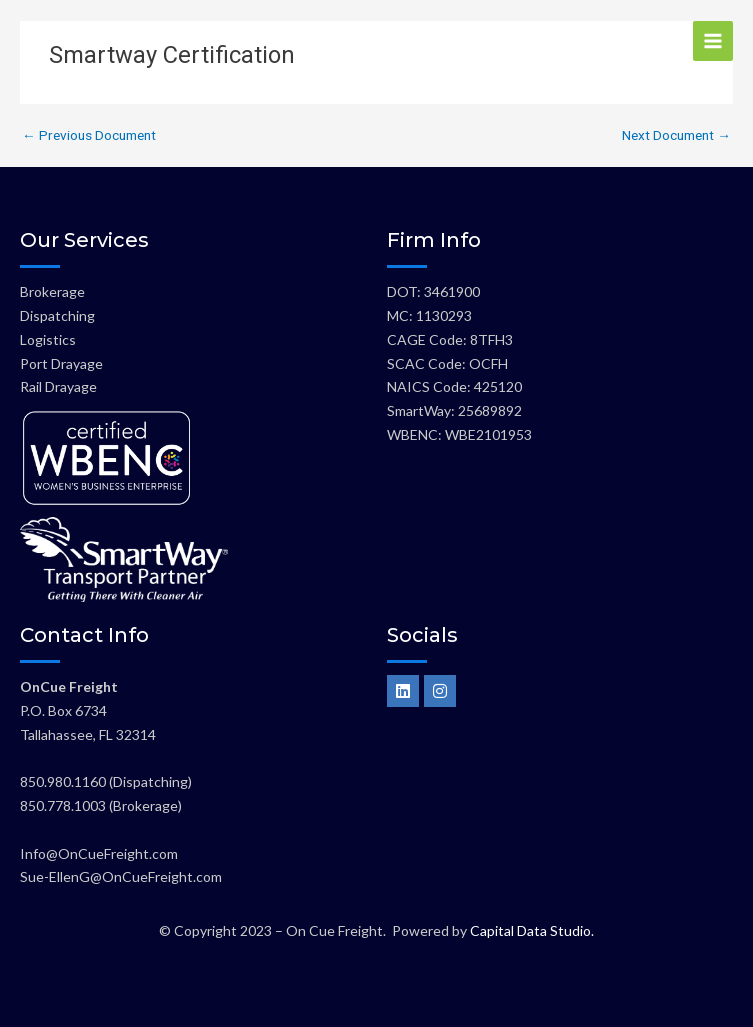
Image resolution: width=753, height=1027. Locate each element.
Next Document (676, 136)
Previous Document (89, 136)
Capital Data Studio (530, 930)
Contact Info (84, 635)
